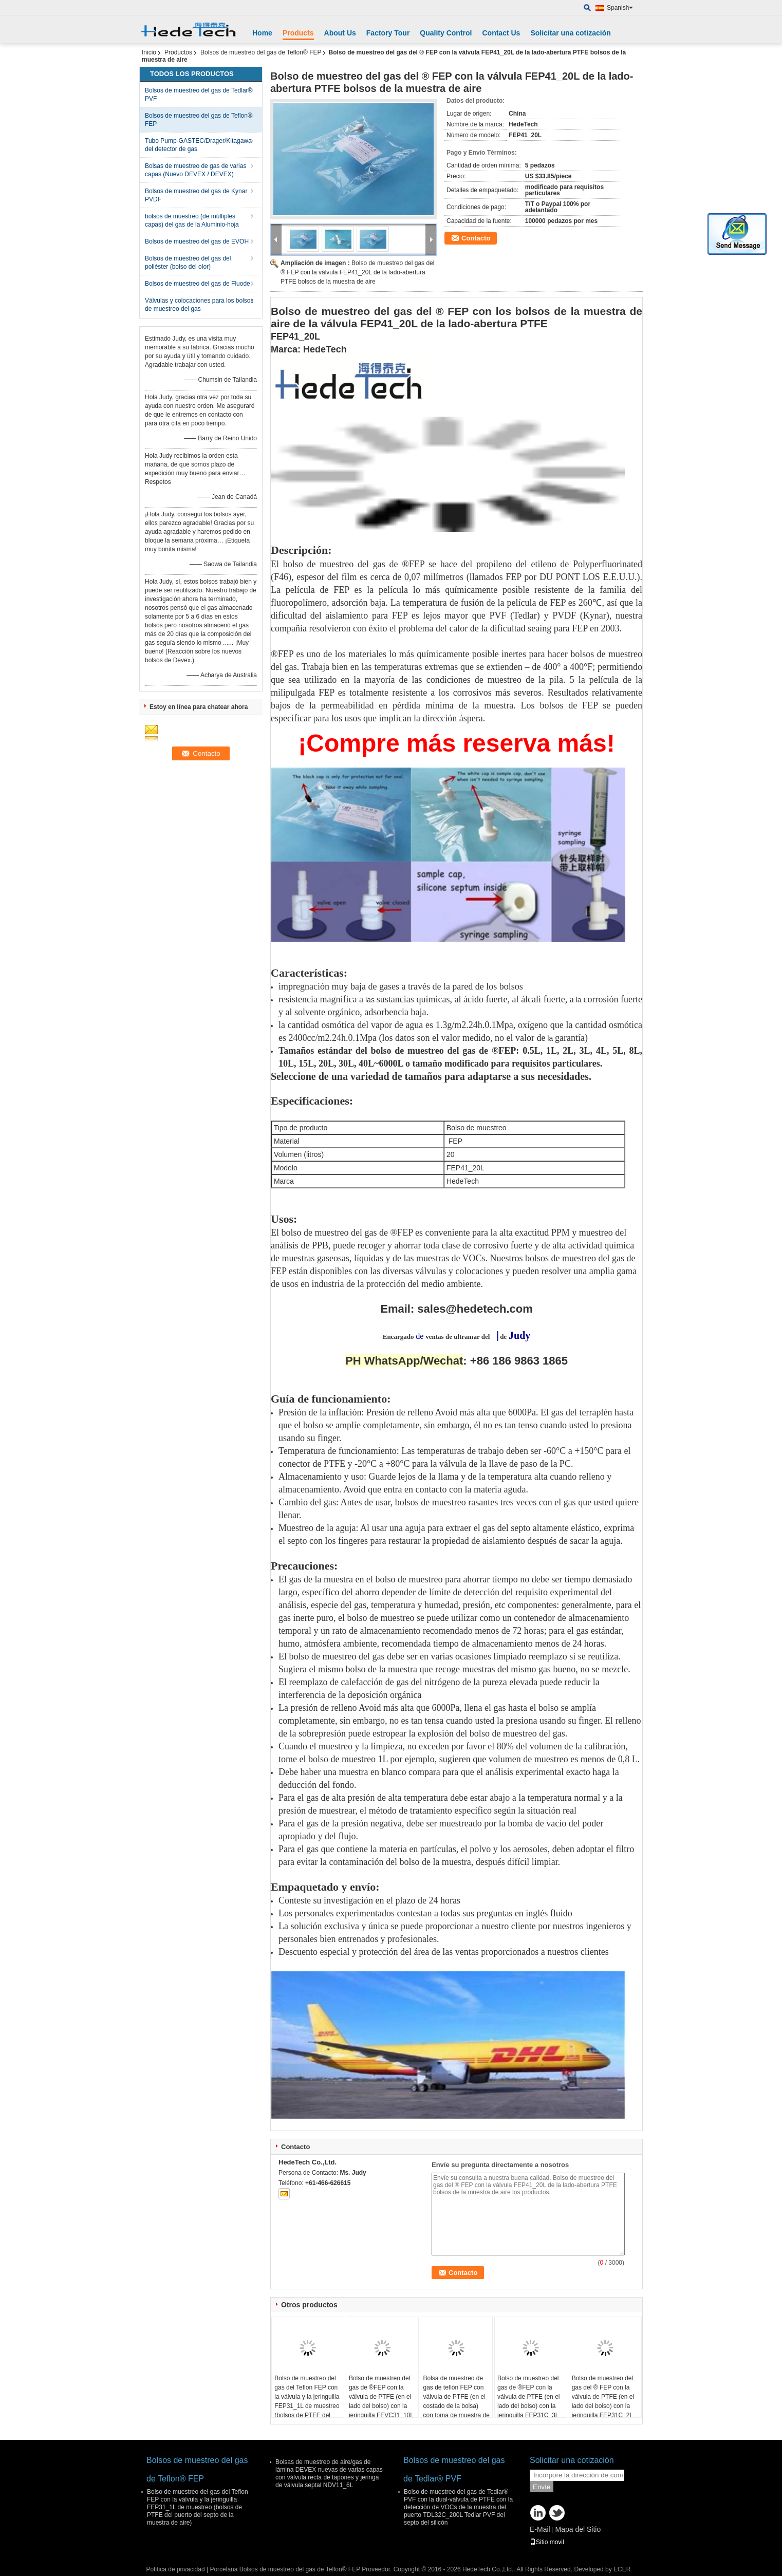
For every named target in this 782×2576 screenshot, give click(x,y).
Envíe (541, 2487)
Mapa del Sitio (578, 2529)
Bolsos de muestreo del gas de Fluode (197, 283)
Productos (178, 52)
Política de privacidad (175, 2569)
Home (262, 33)
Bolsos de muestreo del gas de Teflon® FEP (260, 52)
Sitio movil (547, 2542)
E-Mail (540, 2529)
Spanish (620, 7)
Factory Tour (388, 33)
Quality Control (446, 33)
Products (298, 33)
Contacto (475, 238)
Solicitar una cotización (570, 33)
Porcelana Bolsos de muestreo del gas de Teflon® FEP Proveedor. (301, 2569)
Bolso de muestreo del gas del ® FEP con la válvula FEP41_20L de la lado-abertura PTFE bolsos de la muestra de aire (357, 272)
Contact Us (501, 33)
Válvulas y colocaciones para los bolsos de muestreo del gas (199, 304)
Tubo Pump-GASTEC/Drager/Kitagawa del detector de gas (198, 145)
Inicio (149, 52)
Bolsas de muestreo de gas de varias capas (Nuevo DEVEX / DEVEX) (195, 170)
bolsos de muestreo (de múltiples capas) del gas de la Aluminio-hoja (192, 220)
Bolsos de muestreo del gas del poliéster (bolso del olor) (188, 262)
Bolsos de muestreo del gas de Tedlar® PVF (198, 94)
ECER (621, 2569)
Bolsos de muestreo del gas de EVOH (197, 241)
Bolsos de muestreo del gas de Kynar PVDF (196, 195)
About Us (340, 33)
